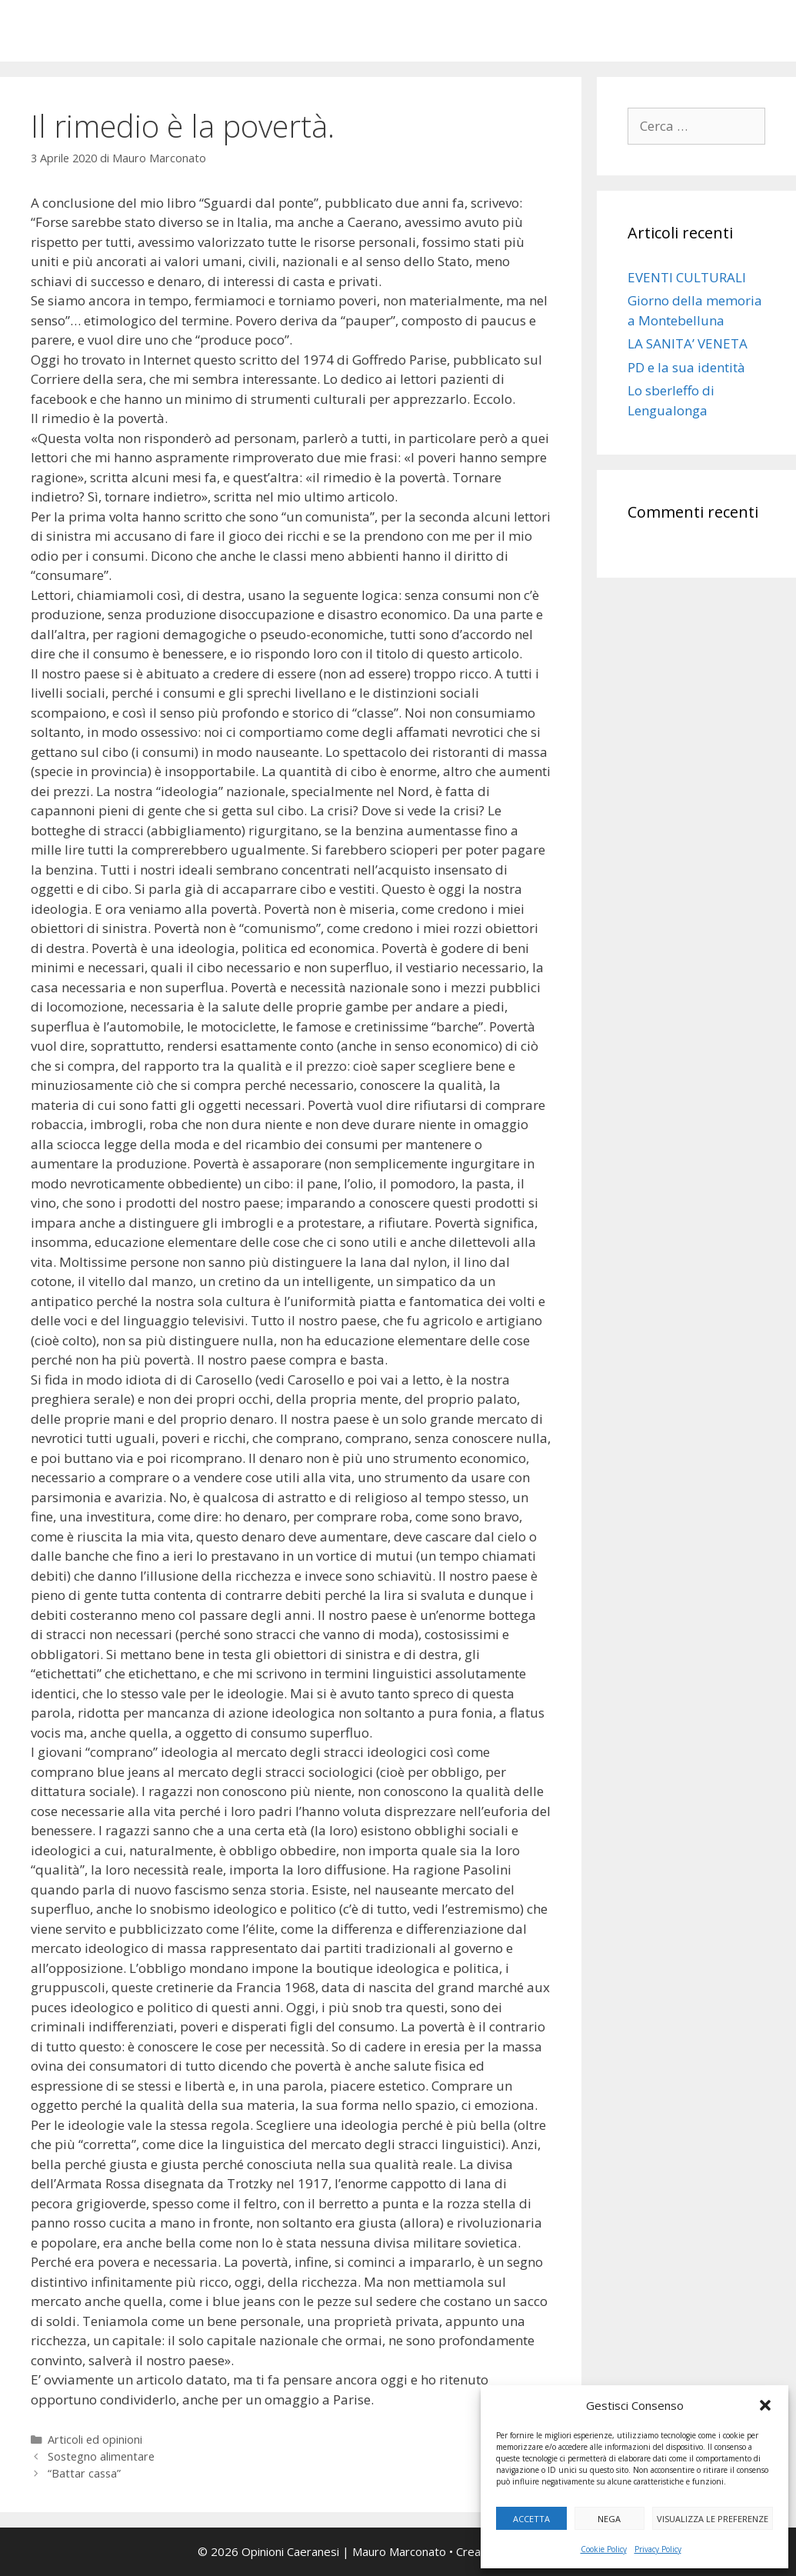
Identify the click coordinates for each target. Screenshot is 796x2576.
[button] (765, 2405)
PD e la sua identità (686, 367)
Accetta (531, 2518)
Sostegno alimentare (101, 2456)
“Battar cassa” (84, 2473)
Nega (609, 2518)
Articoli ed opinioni (95, 2439)
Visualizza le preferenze (712, 2518)
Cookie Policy (604, 2549)
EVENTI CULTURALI (687, 277)
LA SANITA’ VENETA (688, 343)
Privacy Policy (657, 2549)
